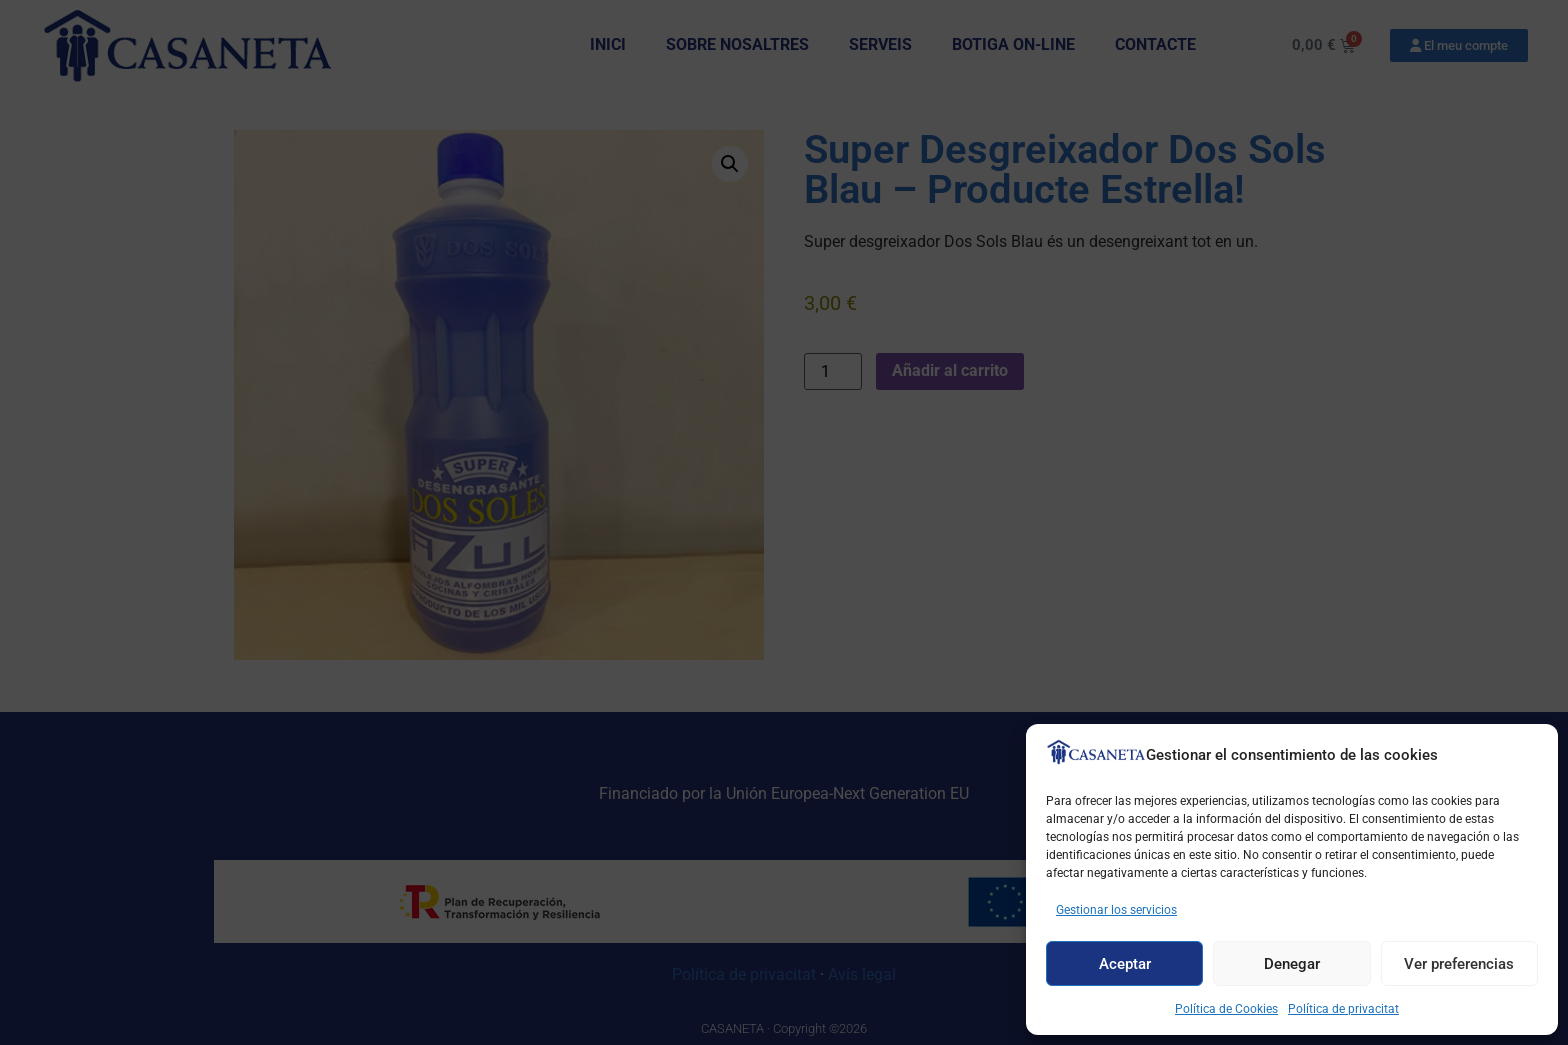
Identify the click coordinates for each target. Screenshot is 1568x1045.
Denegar (1292, 964)
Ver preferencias (1459, 964)
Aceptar (1125, 964)
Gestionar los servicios (1116, 910)
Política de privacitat (1343, 1009)
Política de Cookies (1226, 1009)
